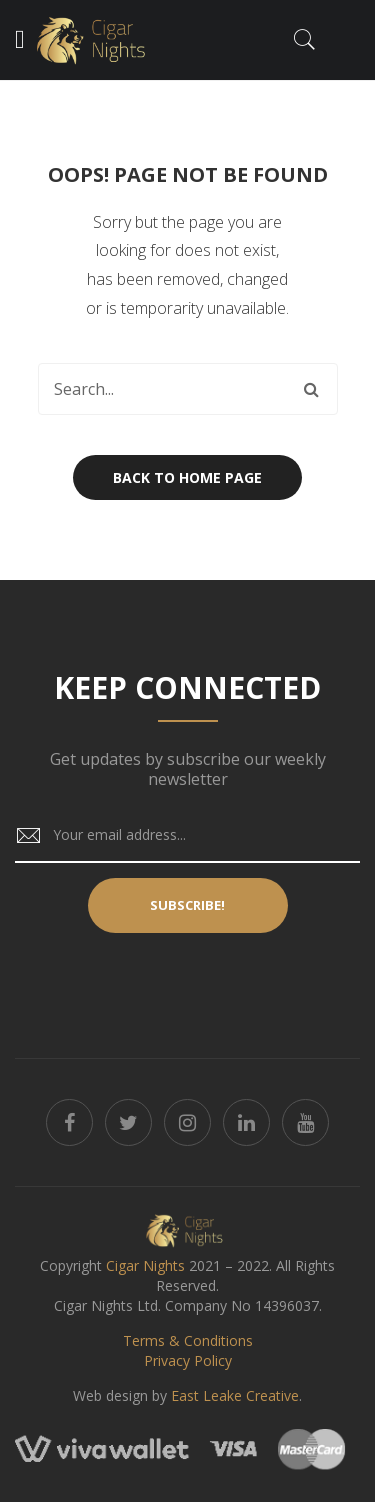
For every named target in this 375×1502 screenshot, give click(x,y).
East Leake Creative (235, 1395)
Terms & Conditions (188, 1340)
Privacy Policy (188, 1360)
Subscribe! (187, 905)
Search (312, 389)
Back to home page (187, 477)
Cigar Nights (145, 1265)
